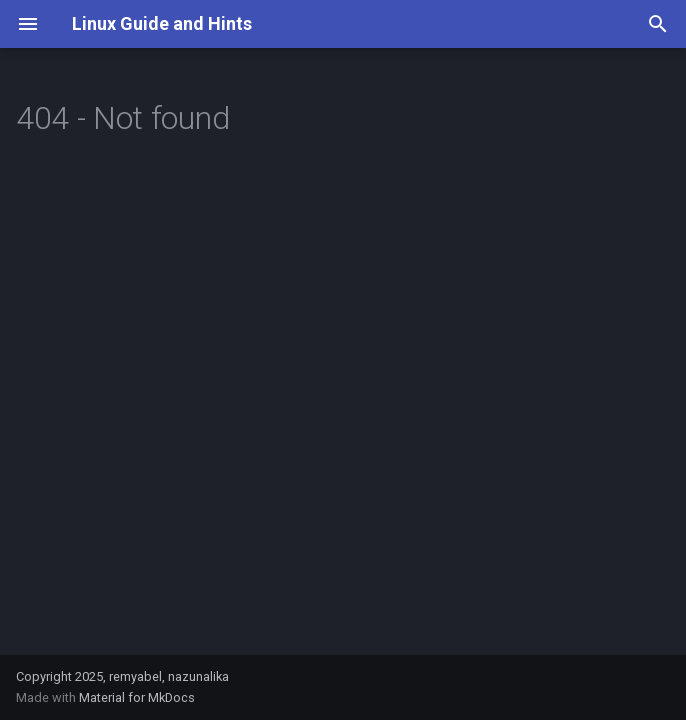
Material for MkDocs (137, 697)
